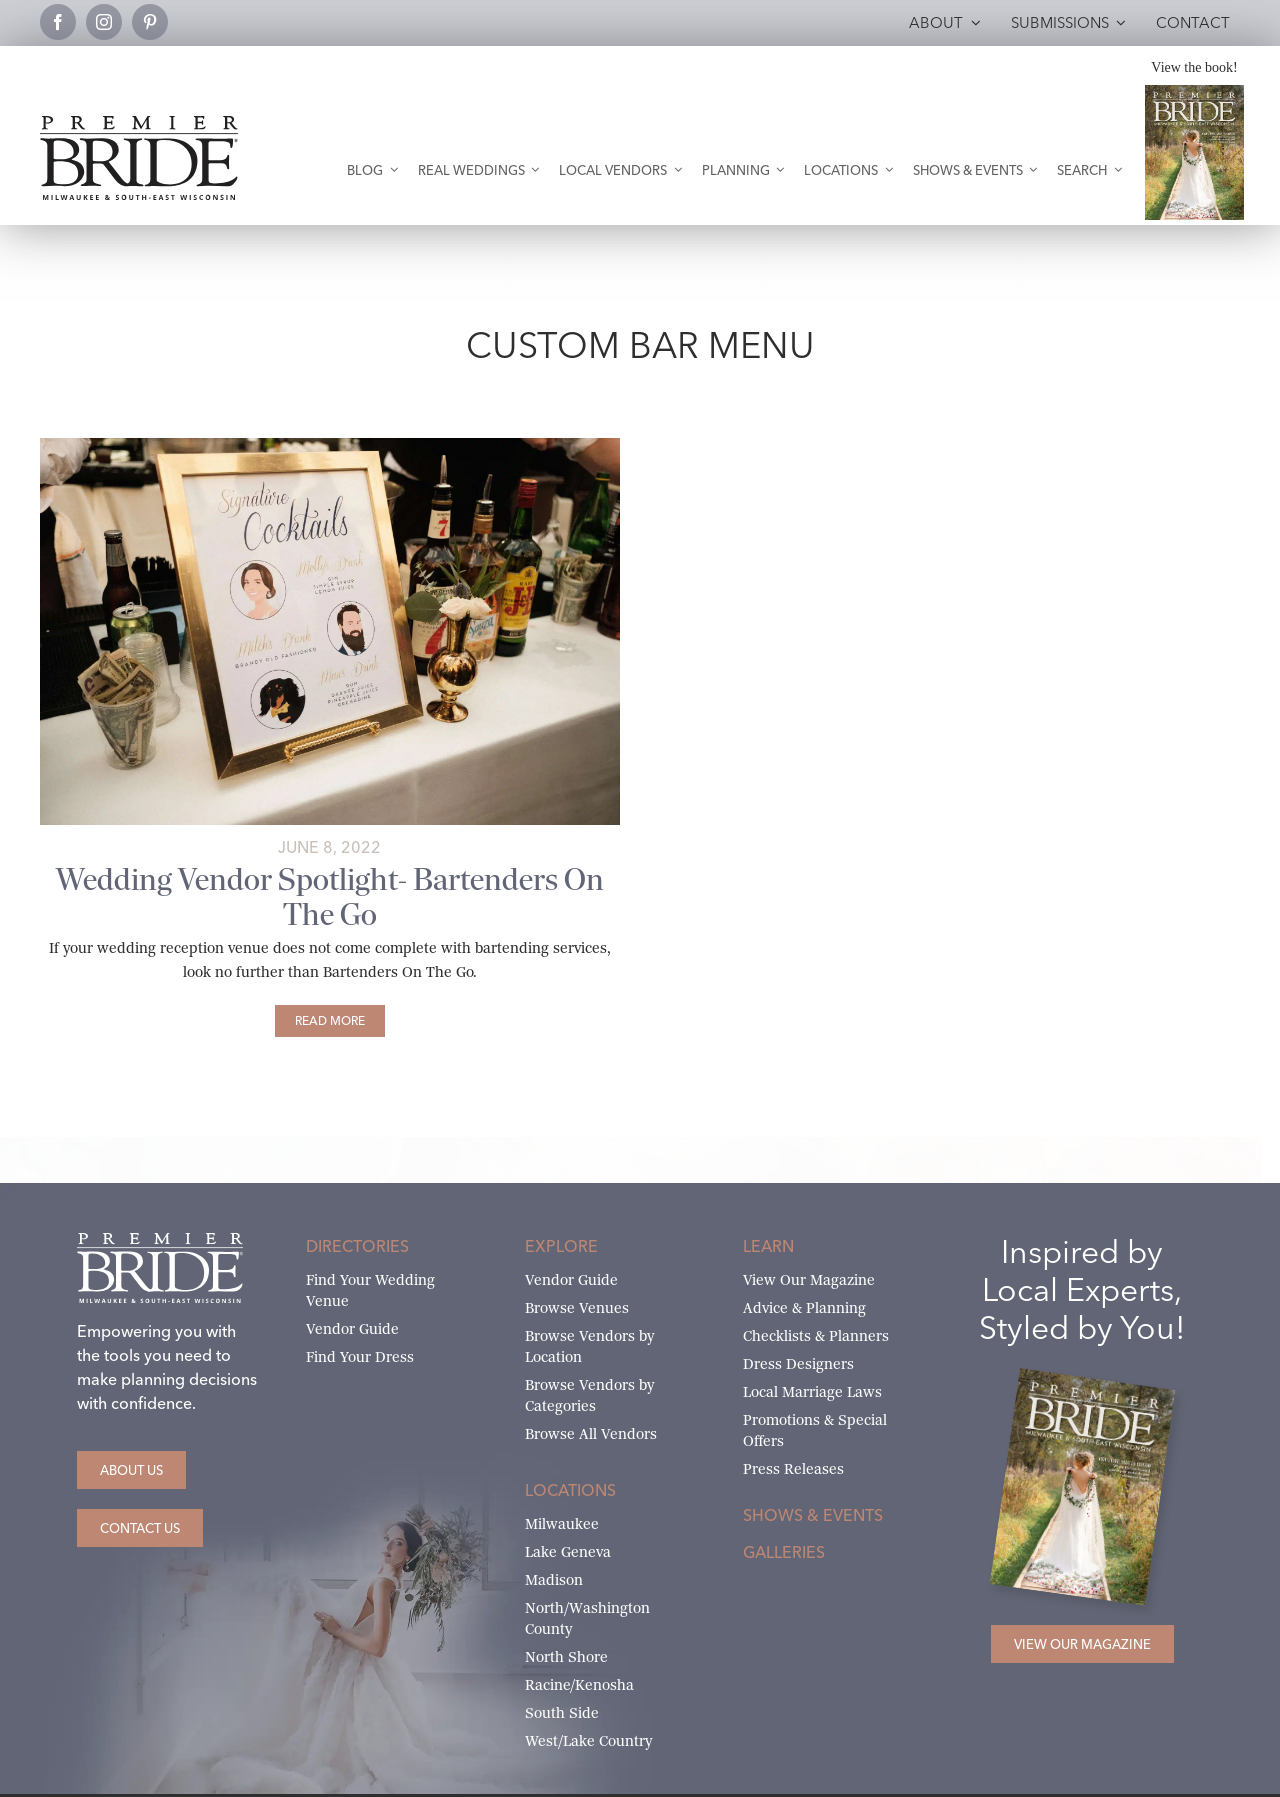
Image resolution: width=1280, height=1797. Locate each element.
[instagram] (104, 22)
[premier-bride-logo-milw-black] (139, 123)
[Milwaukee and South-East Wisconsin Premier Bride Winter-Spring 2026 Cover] (1194, 92)
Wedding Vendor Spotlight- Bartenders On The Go (330, 897)
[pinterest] (150, 22)
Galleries (784, 1552)
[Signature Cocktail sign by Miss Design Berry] (330, 445)
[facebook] (58, 22)
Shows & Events (813, 1515)
